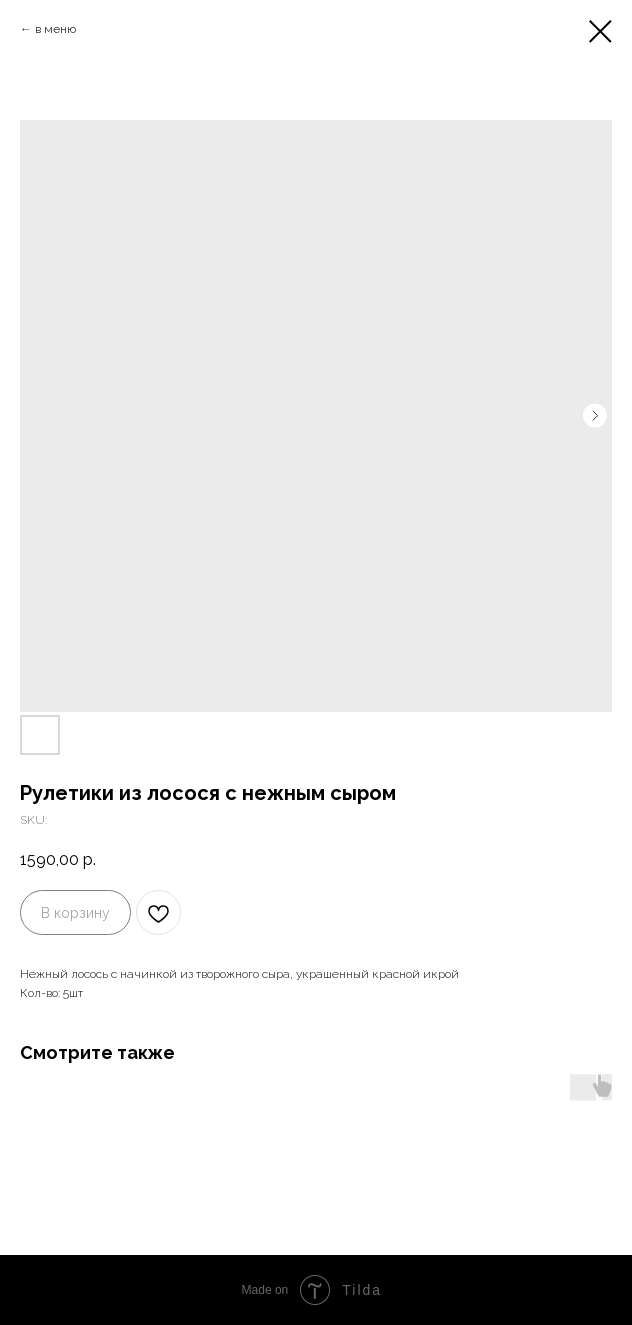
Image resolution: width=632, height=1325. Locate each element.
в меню (57, 29)
